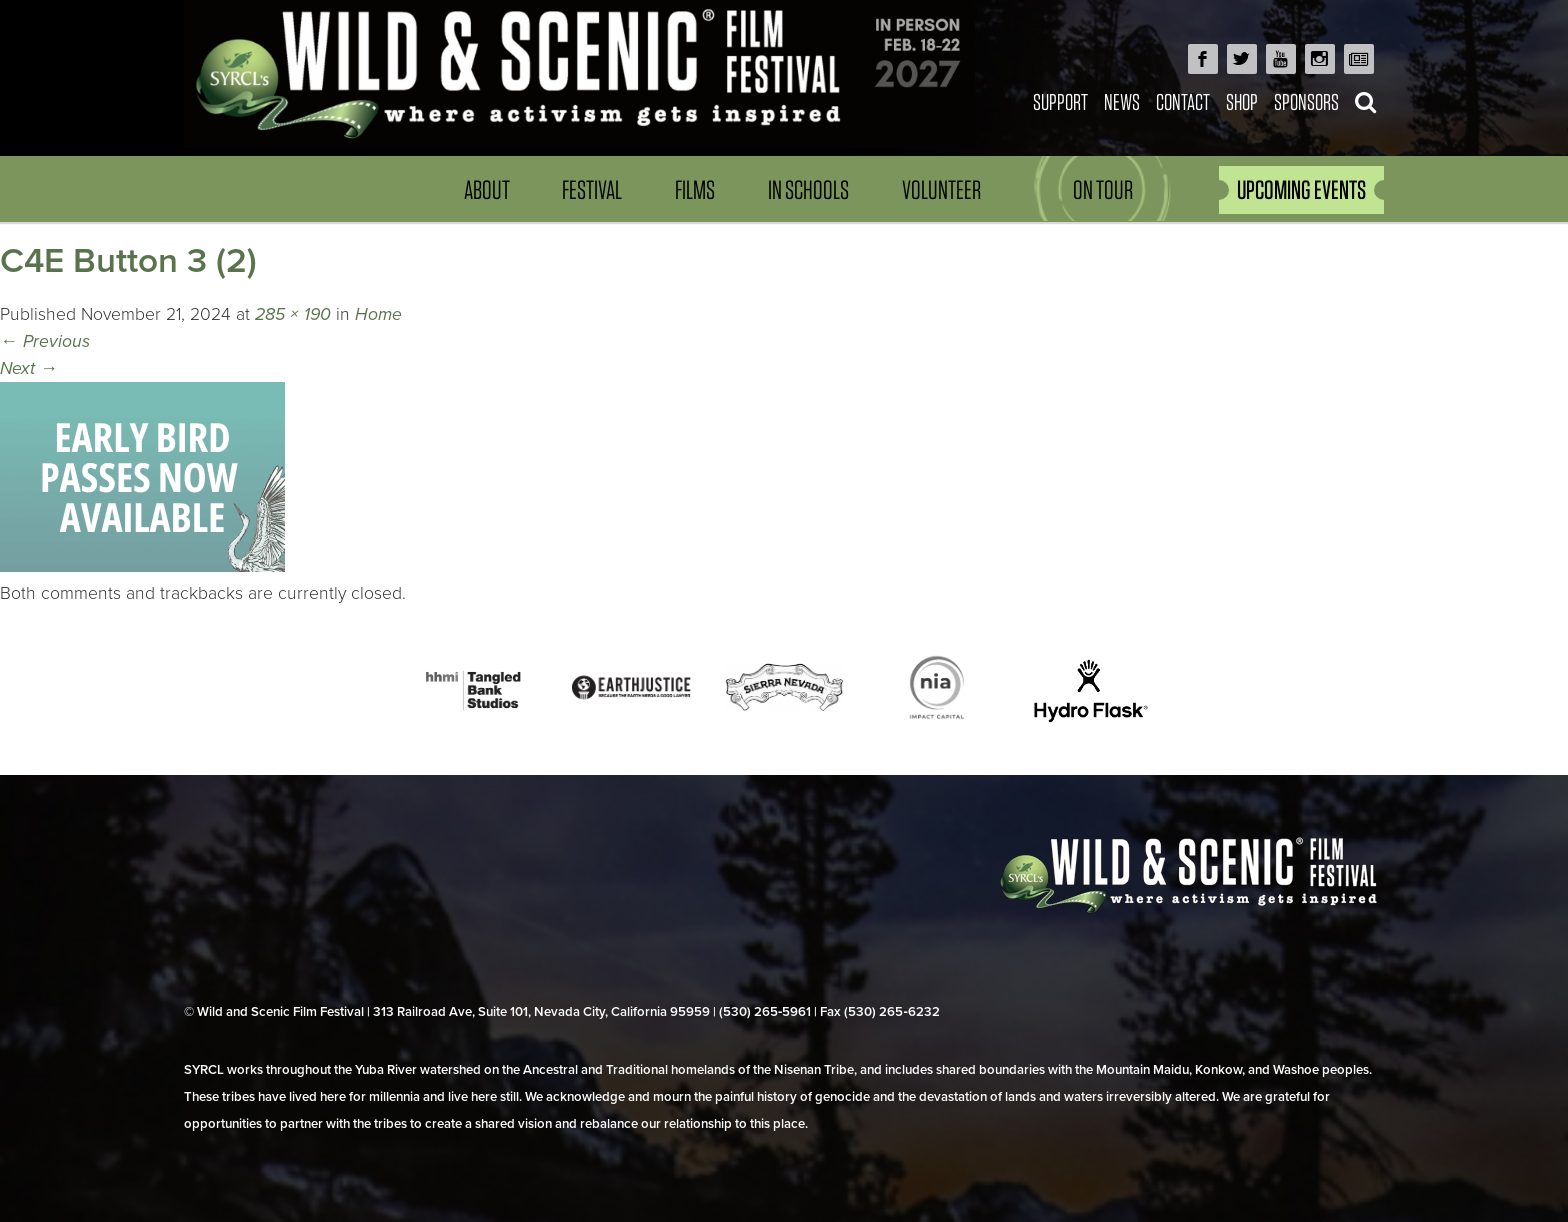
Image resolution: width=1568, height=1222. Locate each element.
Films (695, 189)
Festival (592, 189)
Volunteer (941, 189)
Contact (1183, 101)
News (1122, 101)
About (487, 189)
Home (378, 314)
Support (1060, 101)
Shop (1242, 101)
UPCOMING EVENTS (1301, 189)
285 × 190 (293, 314)
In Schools (808, 189)
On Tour (1103, 189)
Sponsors (1306, 101)
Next (29, 368)
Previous (45, 341)
